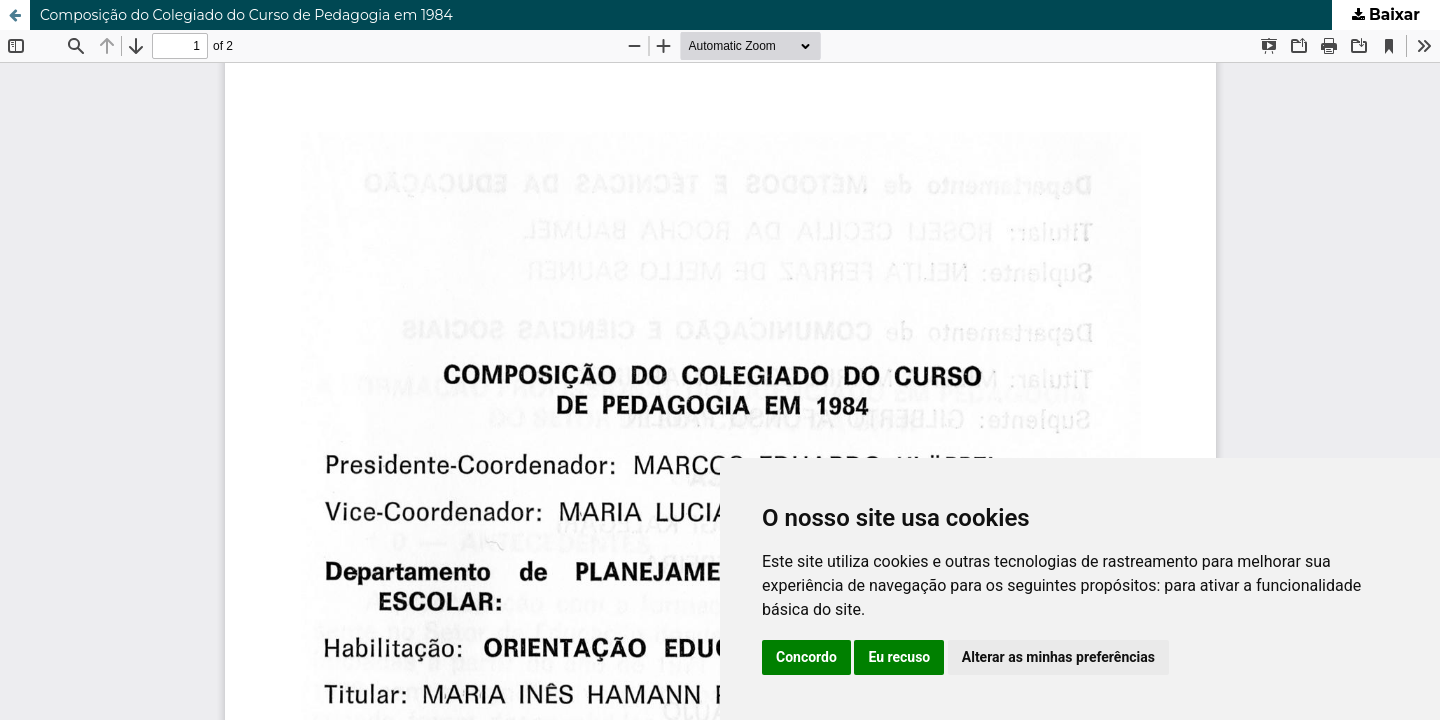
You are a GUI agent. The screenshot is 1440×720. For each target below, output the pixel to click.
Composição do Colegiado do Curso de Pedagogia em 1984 (246, 15)
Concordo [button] (806, 657)
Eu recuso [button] (899, 657)
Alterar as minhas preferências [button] (1058, 657)
